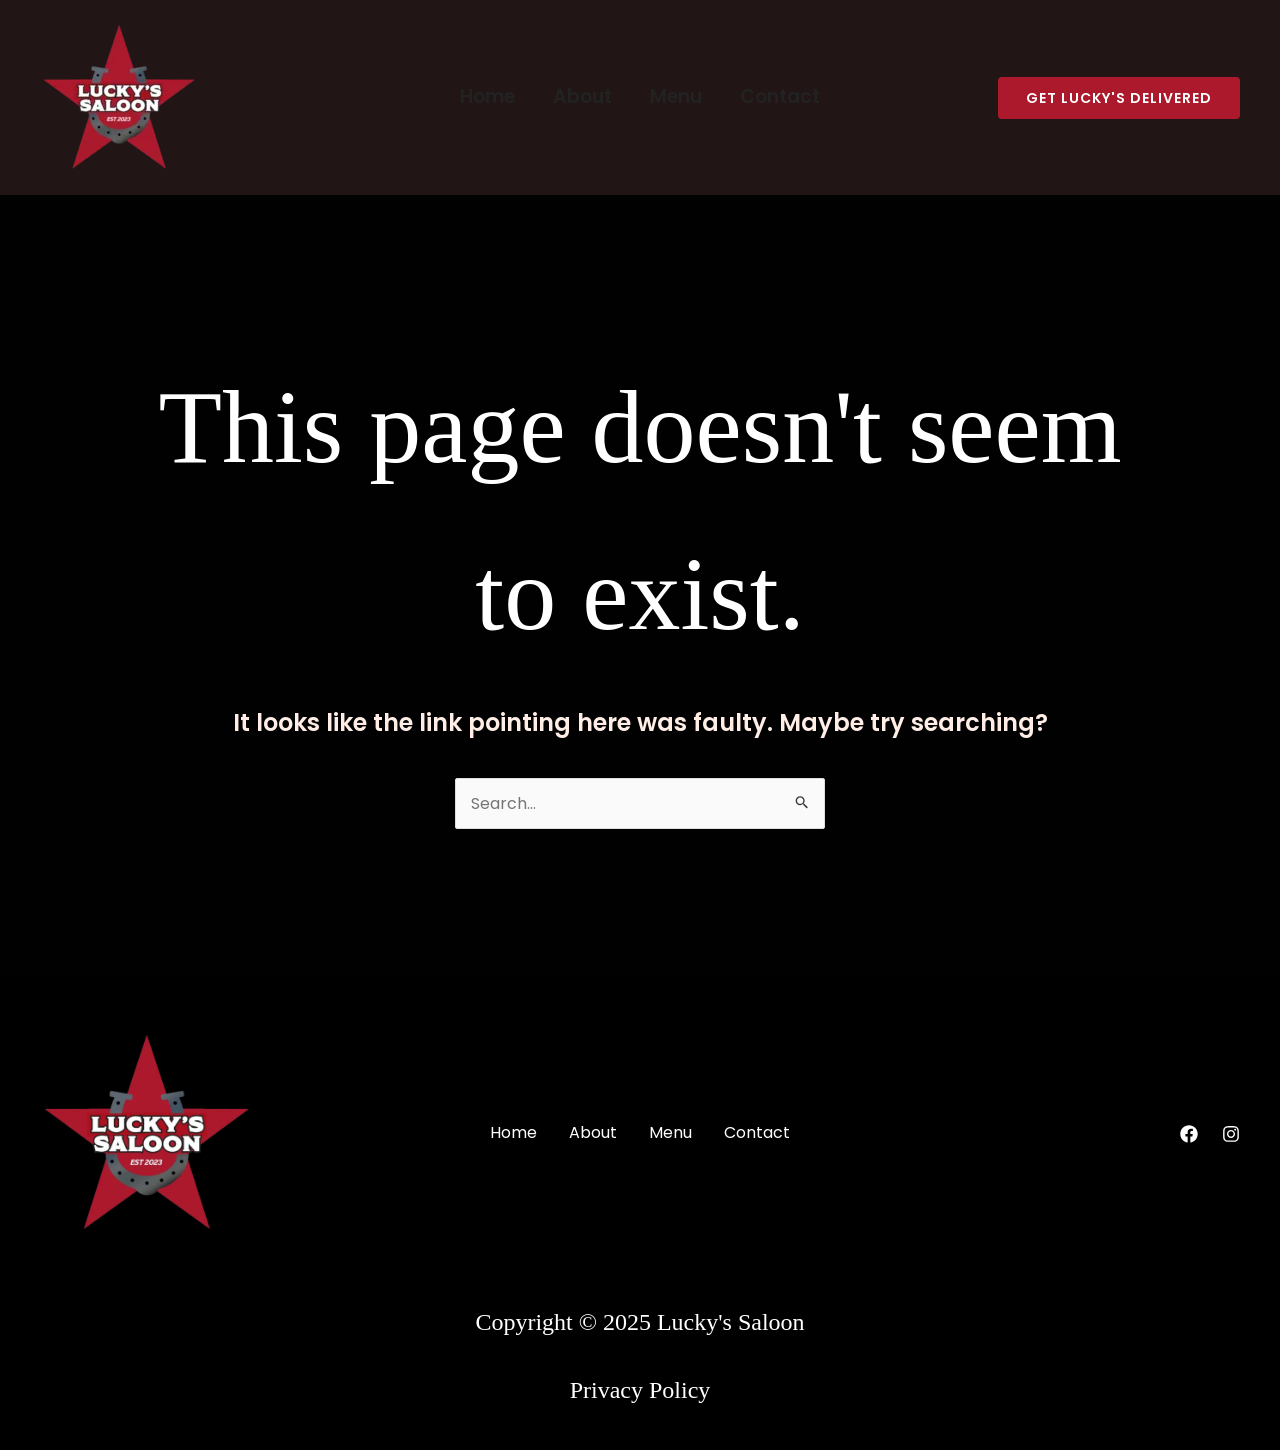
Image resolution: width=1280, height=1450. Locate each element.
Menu (676, 96)
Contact (780, 96)
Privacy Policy (640, 1390)
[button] (1119, 98)
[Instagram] (1231, 1134)
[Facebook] (1189, 1134)
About (582, 96)
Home (487, 96)
